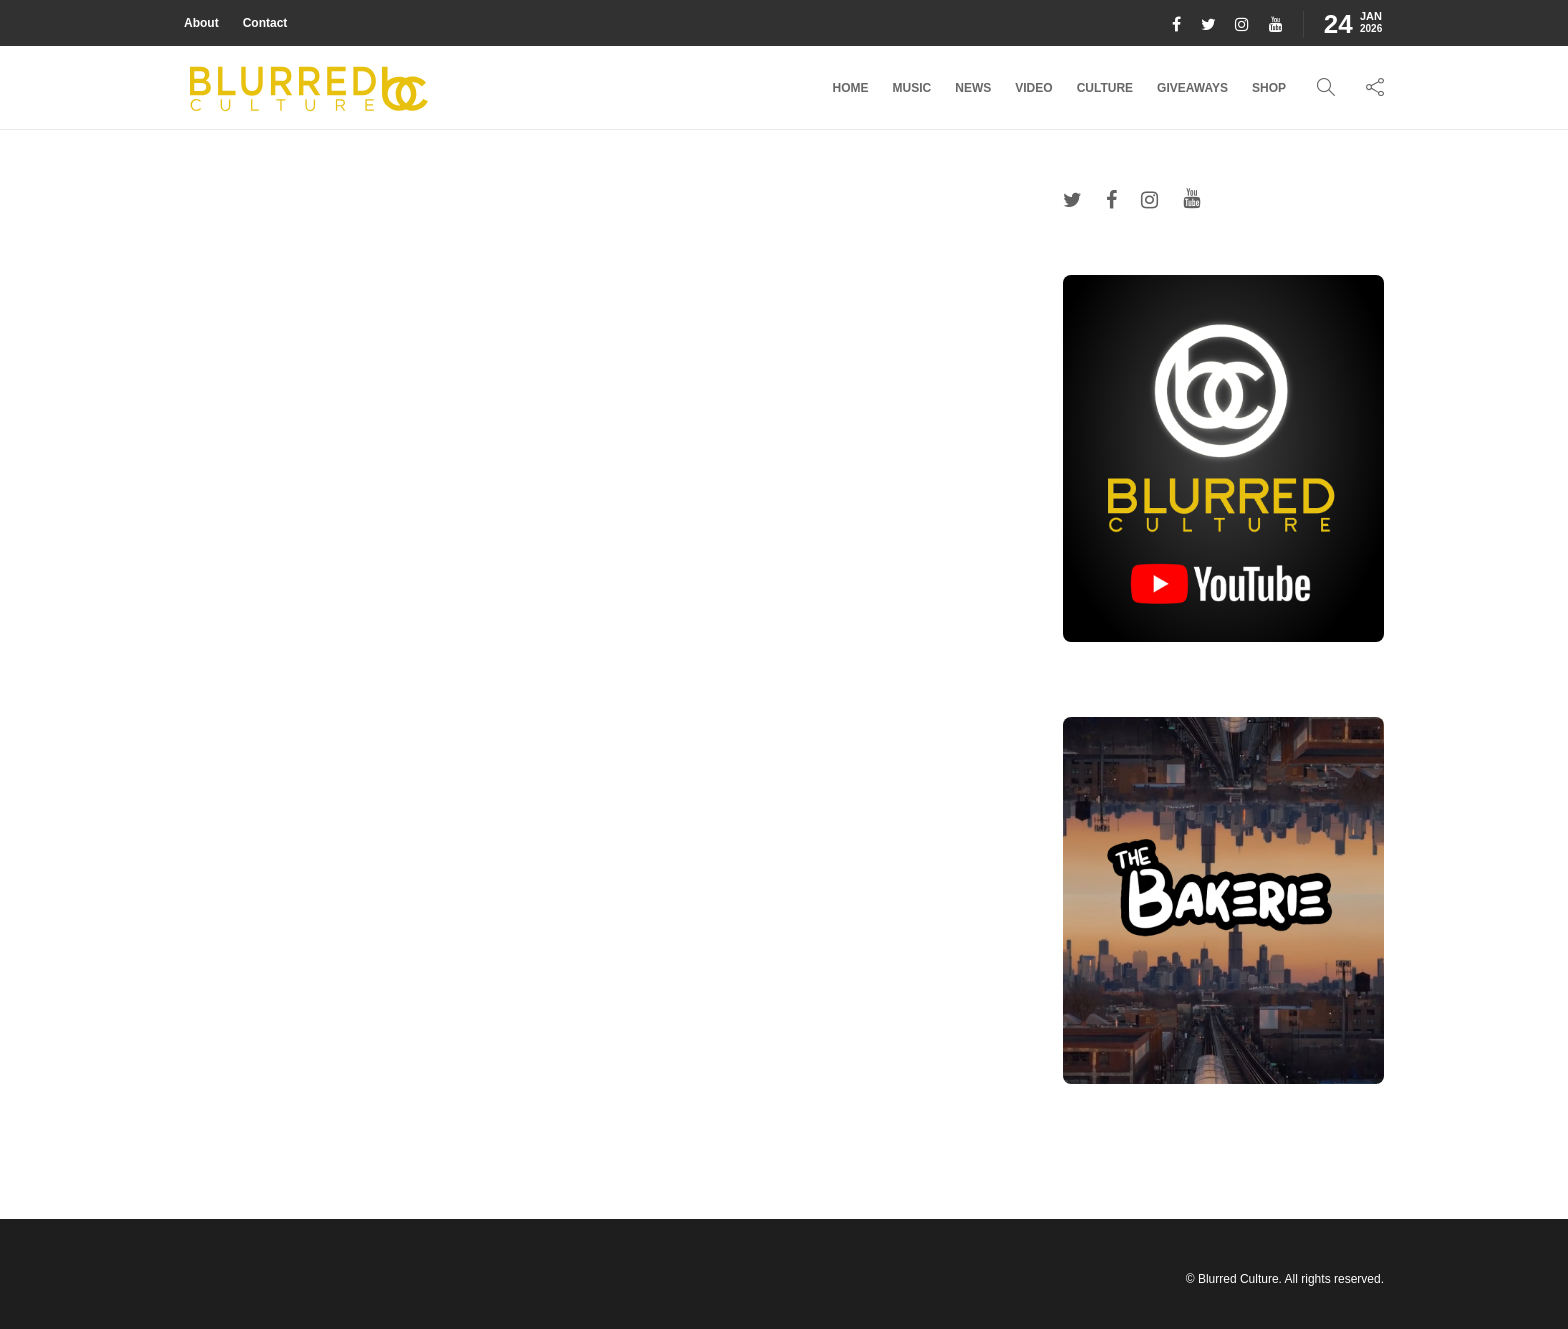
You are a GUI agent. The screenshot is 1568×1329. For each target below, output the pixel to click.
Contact (265, 23)
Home (851, 88)
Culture (1105, 88)
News (973, 88)
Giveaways (1192, 88)
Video (1033, 88)
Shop (1269, 88)
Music (912, 88)
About (201, 23)
